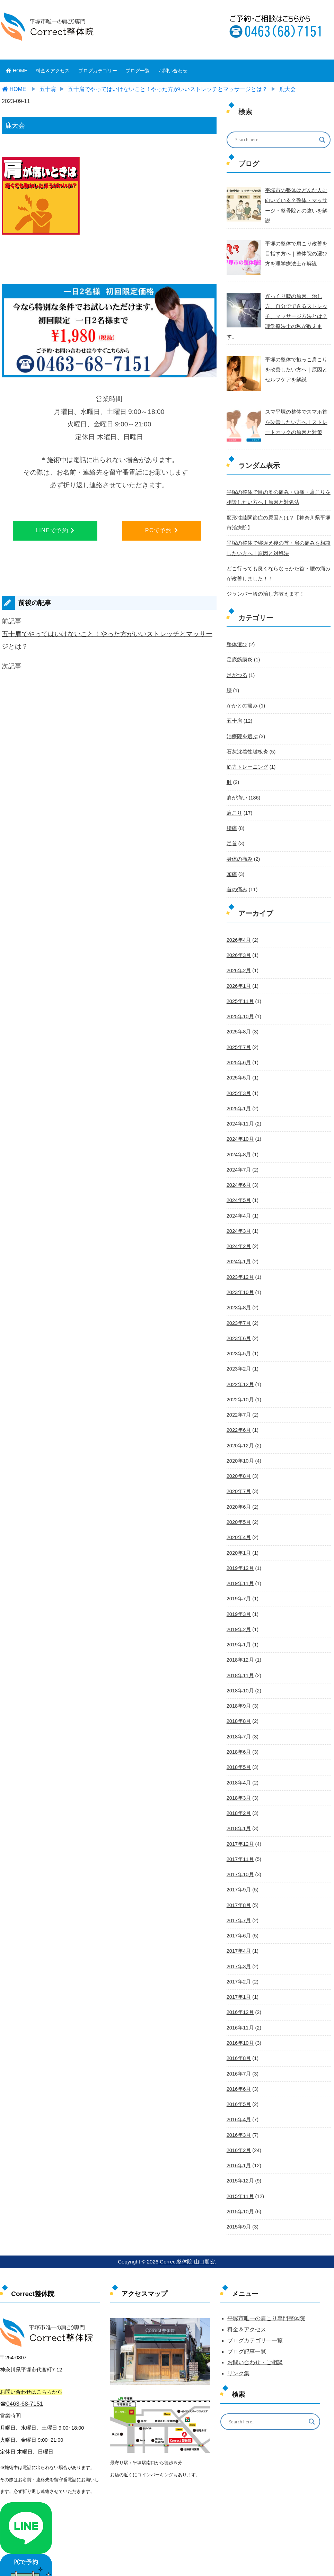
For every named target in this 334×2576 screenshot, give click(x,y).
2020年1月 (238, 1530)
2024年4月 (238, 1197)
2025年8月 (238, 1015)
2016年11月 (240, 2000)
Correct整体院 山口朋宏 (186, 2232)
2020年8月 (238, 1454)
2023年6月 (238, 1318)
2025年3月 (238, 1075)
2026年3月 (238, 939)
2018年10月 (240, 1667)
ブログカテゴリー (97, 70)
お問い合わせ (172, 70)
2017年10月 (240, 1848)
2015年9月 (238, 2197)
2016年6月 (238, 2061)
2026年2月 (238, 954)
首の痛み (236, 874)
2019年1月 (238, 1621)
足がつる (236, 662)
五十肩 (234, 707)
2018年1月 (238, 1803)
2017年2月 (238, 1955)
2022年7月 (238, 1394)
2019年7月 (238, 1576)
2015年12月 (240, 2151)
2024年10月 (240, 1121)
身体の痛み (239, 843)
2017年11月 (240, 1833)
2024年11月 (240, 1106)
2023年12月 (240, 1257)
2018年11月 (240, 1651)
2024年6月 (238, 1166)
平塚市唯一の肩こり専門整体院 (266, 2289)
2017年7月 (238, 1894)
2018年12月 (240, 1636)
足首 (231, 828)
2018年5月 (238, 1742)
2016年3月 (238, 2106)
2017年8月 (238, 1879)
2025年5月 (238, 1060)
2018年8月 (238, 1697)
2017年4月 (238, 1924)
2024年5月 (238, 1181)
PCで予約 (161, 530)
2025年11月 (240, 984)
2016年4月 (238, 2091)
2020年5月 (238, 1500)
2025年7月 (238, 1030)
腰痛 (231, 813)
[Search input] (274, 140)
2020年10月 (240, 1439)
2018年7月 (238, 1712)
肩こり (234, 798)
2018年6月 (238, 1727)
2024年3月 (238, 1212)
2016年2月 (238, 2121)
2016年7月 (238, 2046)
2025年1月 (238, 1091)
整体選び (236, 631)
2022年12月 (240, 1363)
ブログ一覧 (137, 70)
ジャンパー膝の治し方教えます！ (263, 581)
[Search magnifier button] (322, 140)
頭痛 (231, 858)
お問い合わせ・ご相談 (255, 2333)
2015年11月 (240, 2167)
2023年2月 (238, 1348)
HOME (16, 70)
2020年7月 (238, 1470)
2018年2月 (238, 1788)
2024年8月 (238, 1136)
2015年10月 (240, 2182)
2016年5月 (238, 2076)
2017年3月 (238, 1939)
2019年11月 (240, 1560)
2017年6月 (238, 1909)
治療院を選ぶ (241, 722)
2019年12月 (240, 1545)
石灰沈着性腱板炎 (246, 737)
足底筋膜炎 (239, 646)
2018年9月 (238, 1682)
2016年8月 (238, 2030)
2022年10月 (240, 1379)
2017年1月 (238, 1970)
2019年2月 (238, 1606)
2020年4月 (238, 1515)
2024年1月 (238, 1242)
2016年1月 (238, 2137)
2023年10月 (240, 1272)
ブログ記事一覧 (246, 2322)
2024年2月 (238, 1227)
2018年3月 (238, 1772)
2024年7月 (238, 1151)
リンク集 (238, 2344)
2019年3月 (238, 1591)
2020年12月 (240, 1424)
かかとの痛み (241, 692)
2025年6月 (238, 1045)
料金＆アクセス (53, 70)
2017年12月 (240, 1818)
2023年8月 (238, 1288)
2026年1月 (238, 969)
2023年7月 (238, 1303)
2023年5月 (238, 1333)
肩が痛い (236, 783)
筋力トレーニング (246, 752)
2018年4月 (238, 1758)
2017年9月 (238, 1864)
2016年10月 (240, 2015)
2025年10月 (240, 1000)
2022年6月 (238, 1409)
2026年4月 (238, 924)
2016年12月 (240, 1985)
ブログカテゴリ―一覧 (255, 2311)
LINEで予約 (55, 530)
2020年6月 (238, 1485)
